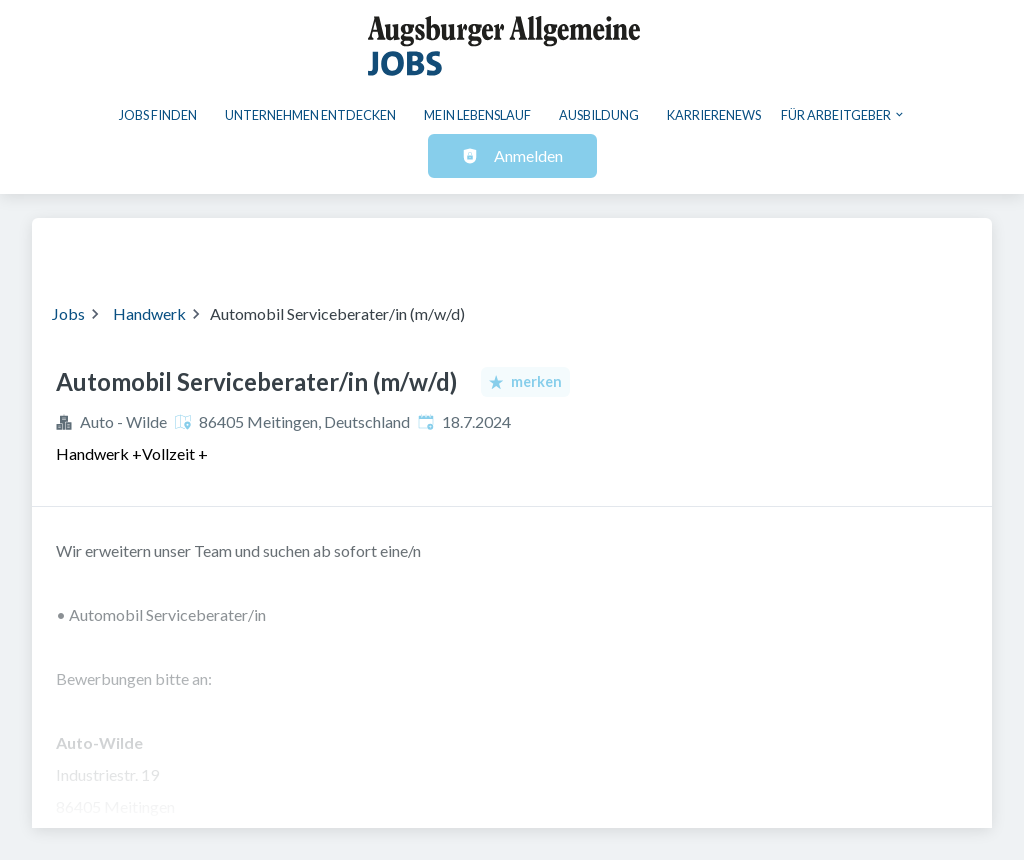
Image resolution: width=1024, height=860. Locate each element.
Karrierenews (714, 115)
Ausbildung (599, 115)
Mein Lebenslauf (477, 115)
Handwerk (149, 313)
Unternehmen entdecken (310, 115)
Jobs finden (158, 115)
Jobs (68, 313)
